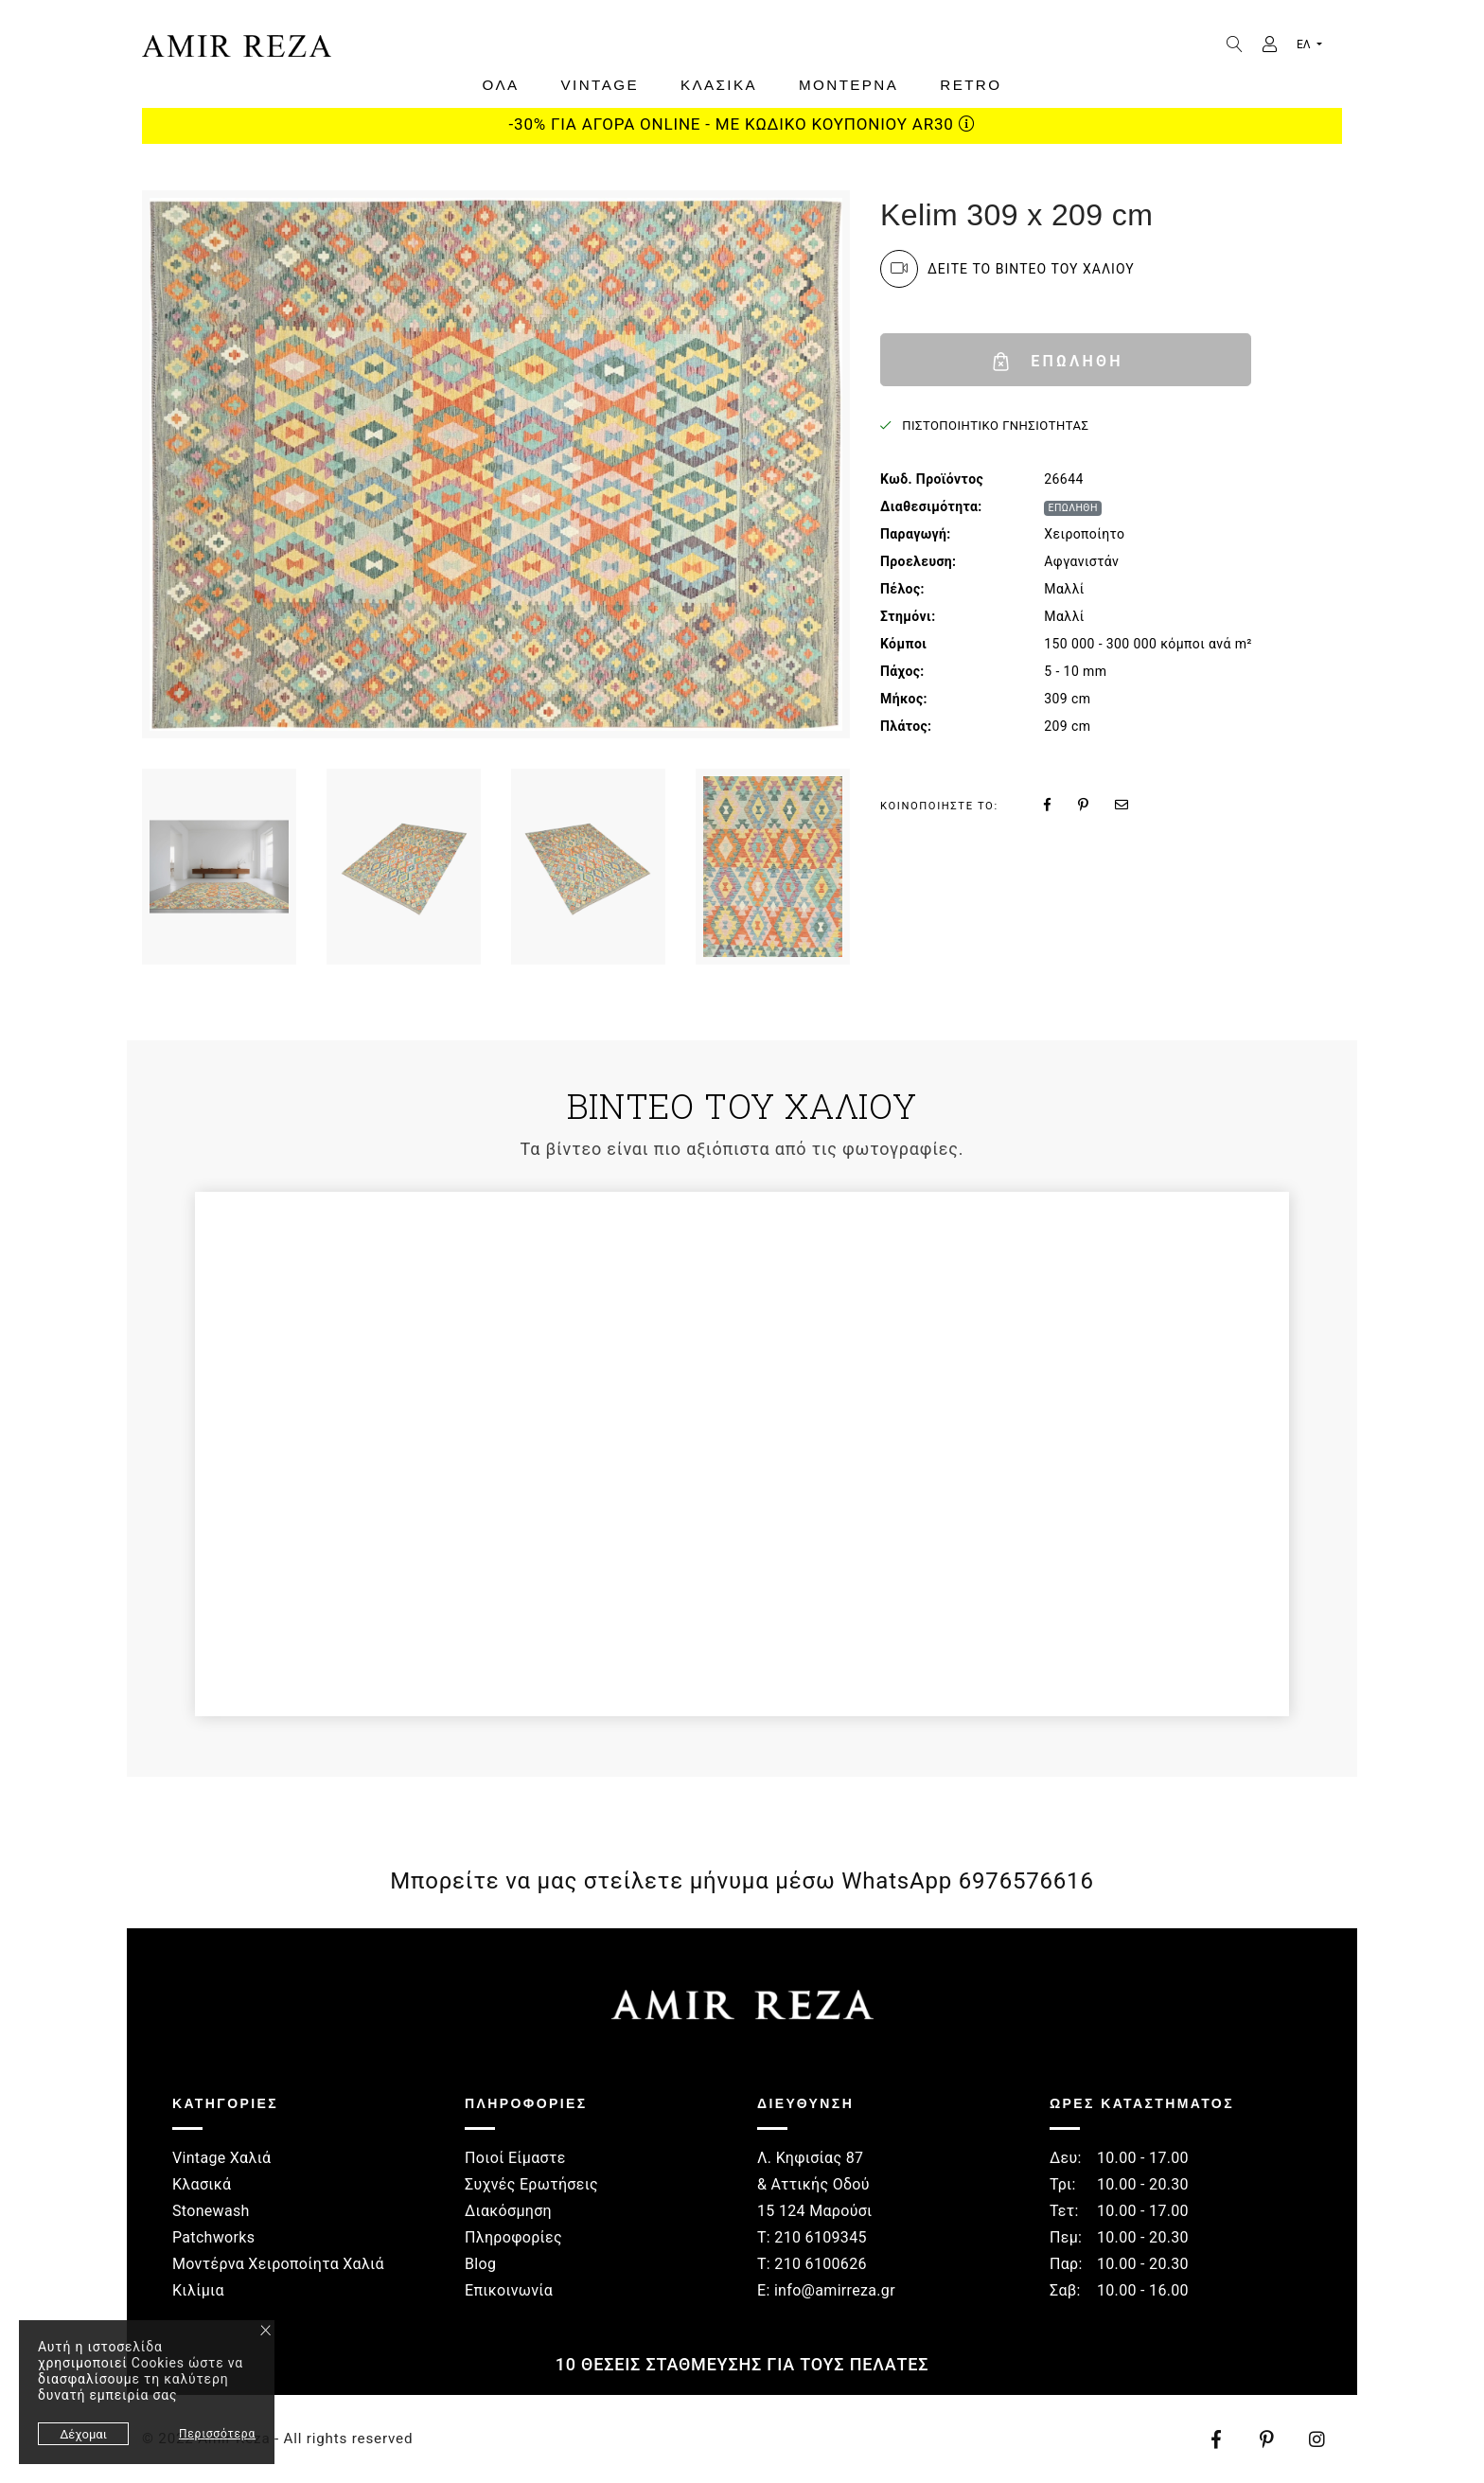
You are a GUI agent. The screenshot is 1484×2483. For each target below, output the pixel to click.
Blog (480, 2264)
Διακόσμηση (508, 2211)
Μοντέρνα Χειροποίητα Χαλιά (278, 2264)
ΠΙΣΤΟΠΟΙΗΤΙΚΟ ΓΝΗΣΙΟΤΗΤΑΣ (995, 425)
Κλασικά (201, 2184)
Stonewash (211, 2211)
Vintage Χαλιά (221, 2158)
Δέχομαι (83, 2434)
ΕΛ (1305, 44)
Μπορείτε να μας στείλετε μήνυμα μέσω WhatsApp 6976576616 (741, 1881)
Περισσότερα (217, 2433)
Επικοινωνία (509, 2290)
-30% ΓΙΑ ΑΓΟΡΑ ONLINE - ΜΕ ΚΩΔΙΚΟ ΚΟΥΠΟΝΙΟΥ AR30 (742, 124)
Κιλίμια (198, 2290)
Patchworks (213, 2237)
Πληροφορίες (513, 2237)
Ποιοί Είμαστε (515, 2158)
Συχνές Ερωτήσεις (531, 2184)
